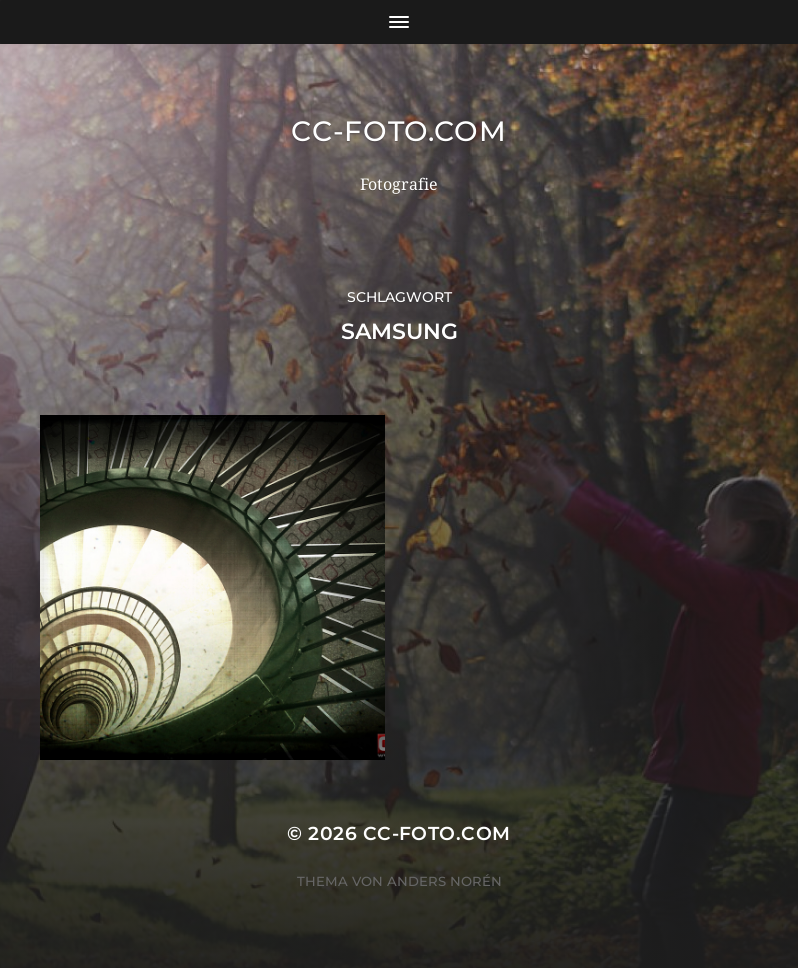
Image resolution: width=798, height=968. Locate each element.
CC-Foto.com (399, 131)
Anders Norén (444, 881)
